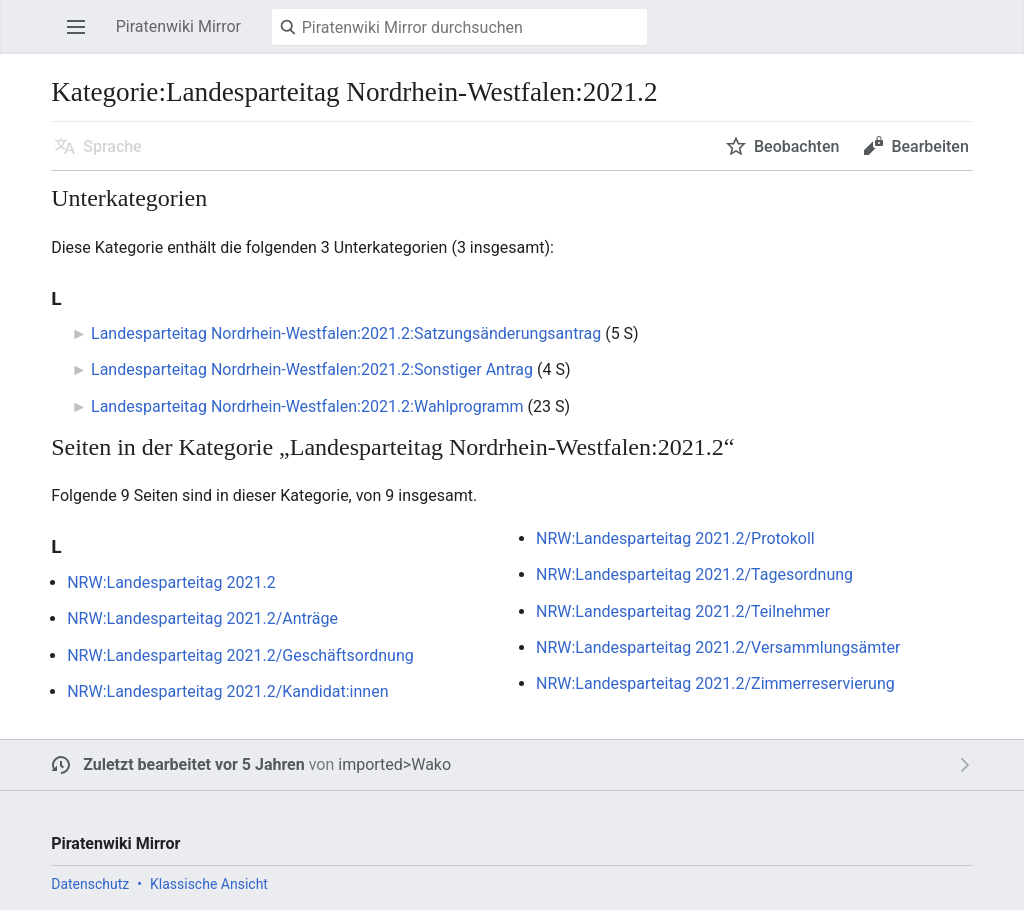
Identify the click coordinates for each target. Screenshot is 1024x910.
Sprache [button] (112, 146)
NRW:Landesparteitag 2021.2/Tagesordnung (694, 574)
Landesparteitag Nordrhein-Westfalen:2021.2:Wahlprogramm (307, 406)
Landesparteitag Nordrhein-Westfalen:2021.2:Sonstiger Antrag (312, 369)
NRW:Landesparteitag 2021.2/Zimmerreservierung (715, 683)
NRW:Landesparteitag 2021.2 (171, 582)
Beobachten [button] (796, 146)
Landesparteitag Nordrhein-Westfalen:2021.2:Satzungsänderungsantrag (346, 333)
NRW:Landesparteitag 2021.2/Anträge (202, 618)
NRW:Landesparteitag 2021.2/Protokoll (675, 538)
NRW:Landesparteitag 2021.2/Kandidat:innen (227, 691)
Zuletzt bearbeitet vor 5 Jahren (194, 764)
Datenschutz (90, 884)
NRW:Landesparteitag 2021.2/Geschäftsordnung (240, 655)
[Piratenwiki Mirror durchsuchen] (459, 27)
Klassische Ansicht (209, 884)
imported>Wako (394, 764)
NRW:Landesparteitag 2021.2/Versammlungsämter (718, 647)
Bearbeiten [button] (929, 146)
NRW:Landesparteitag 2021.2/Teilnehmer (683, 611)
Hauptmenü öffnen (82, 36)
